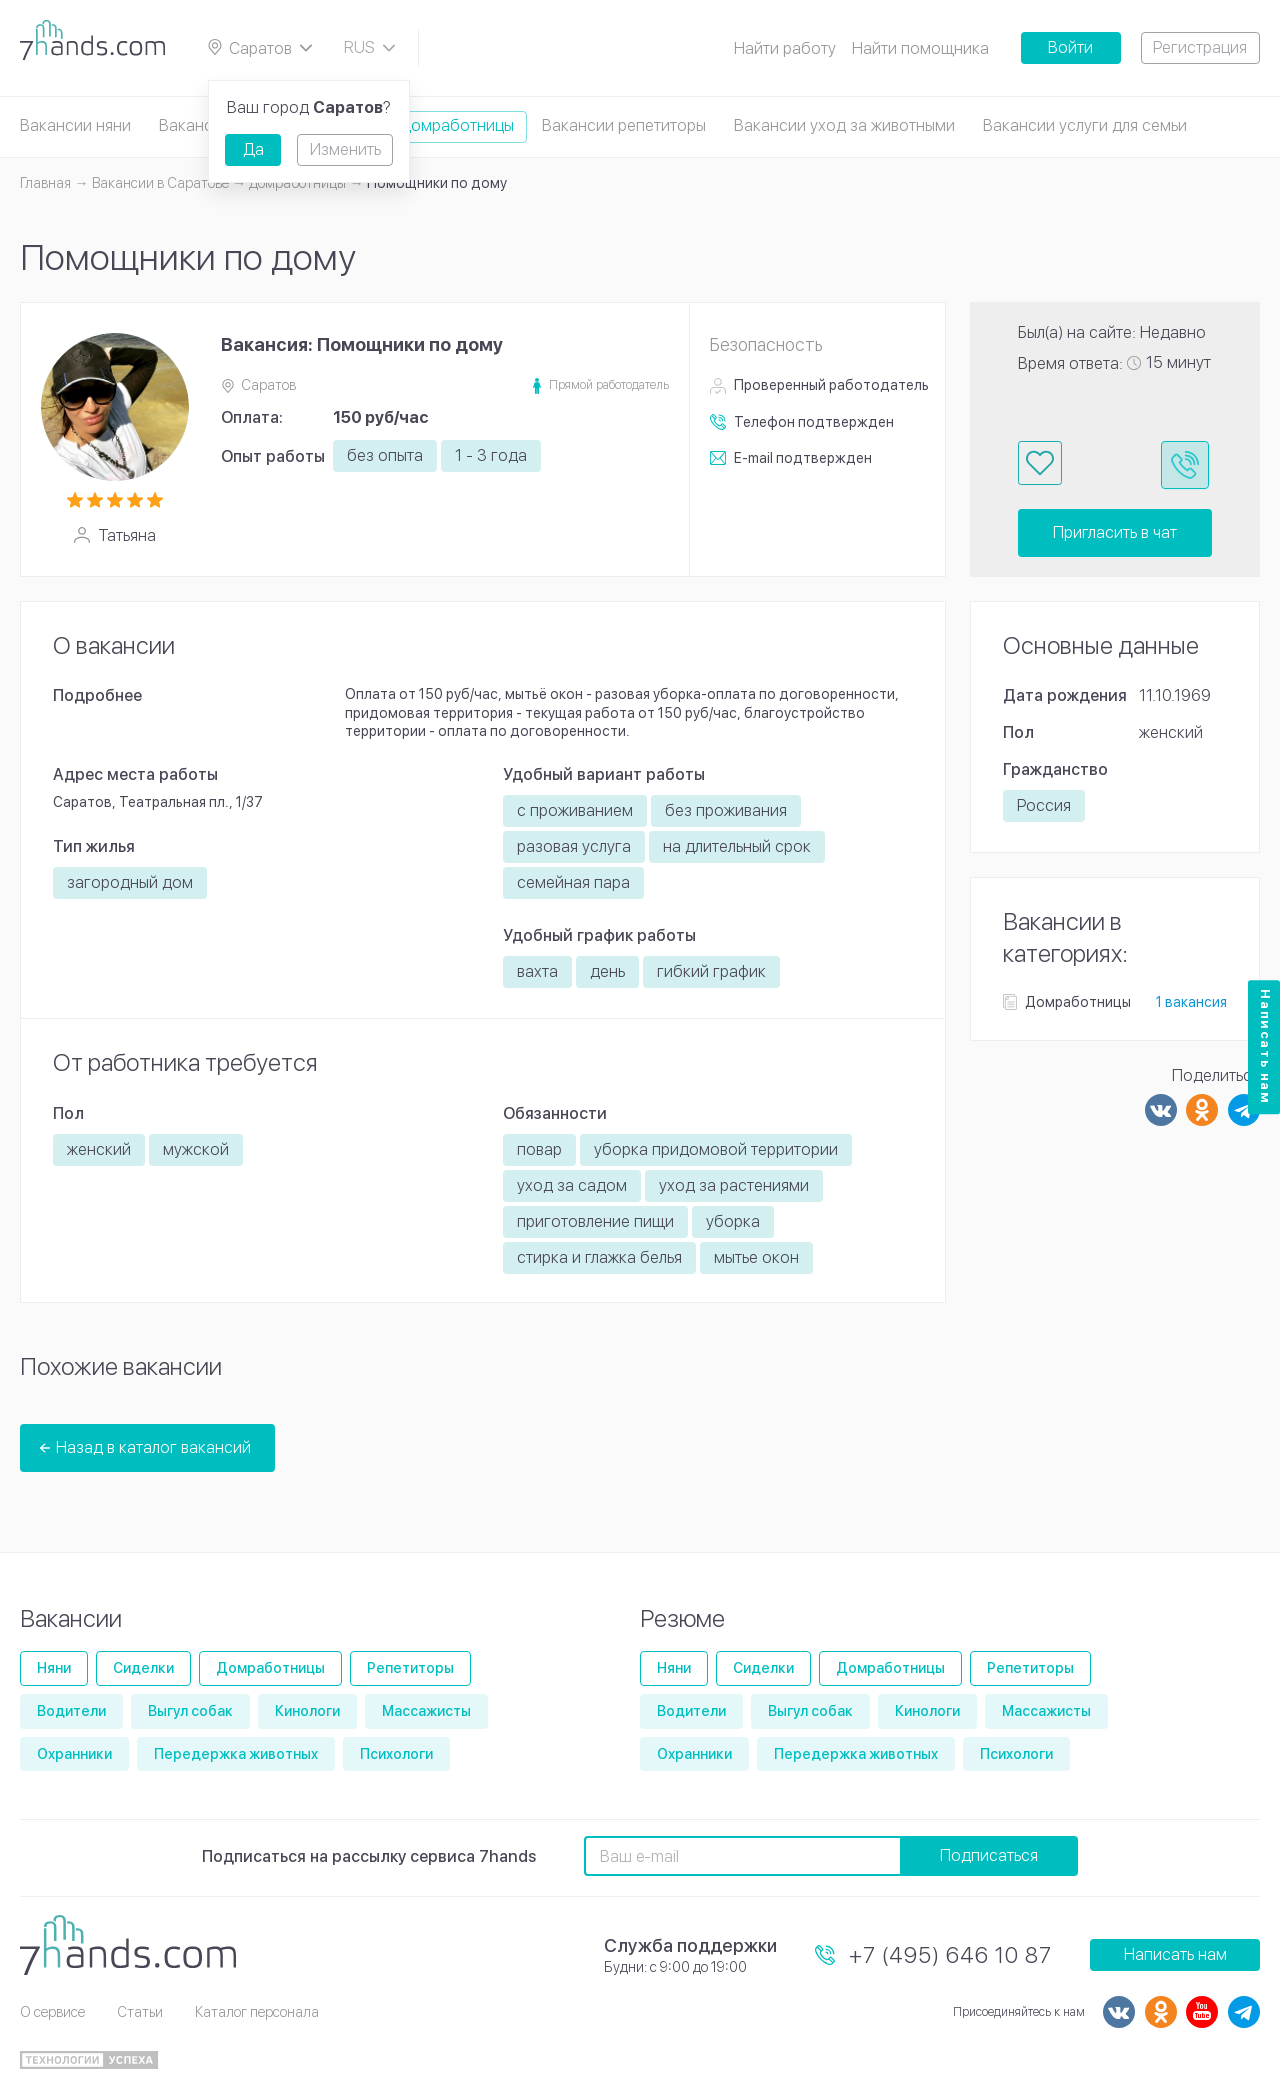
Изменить (345, 149)
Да (253, 149)
